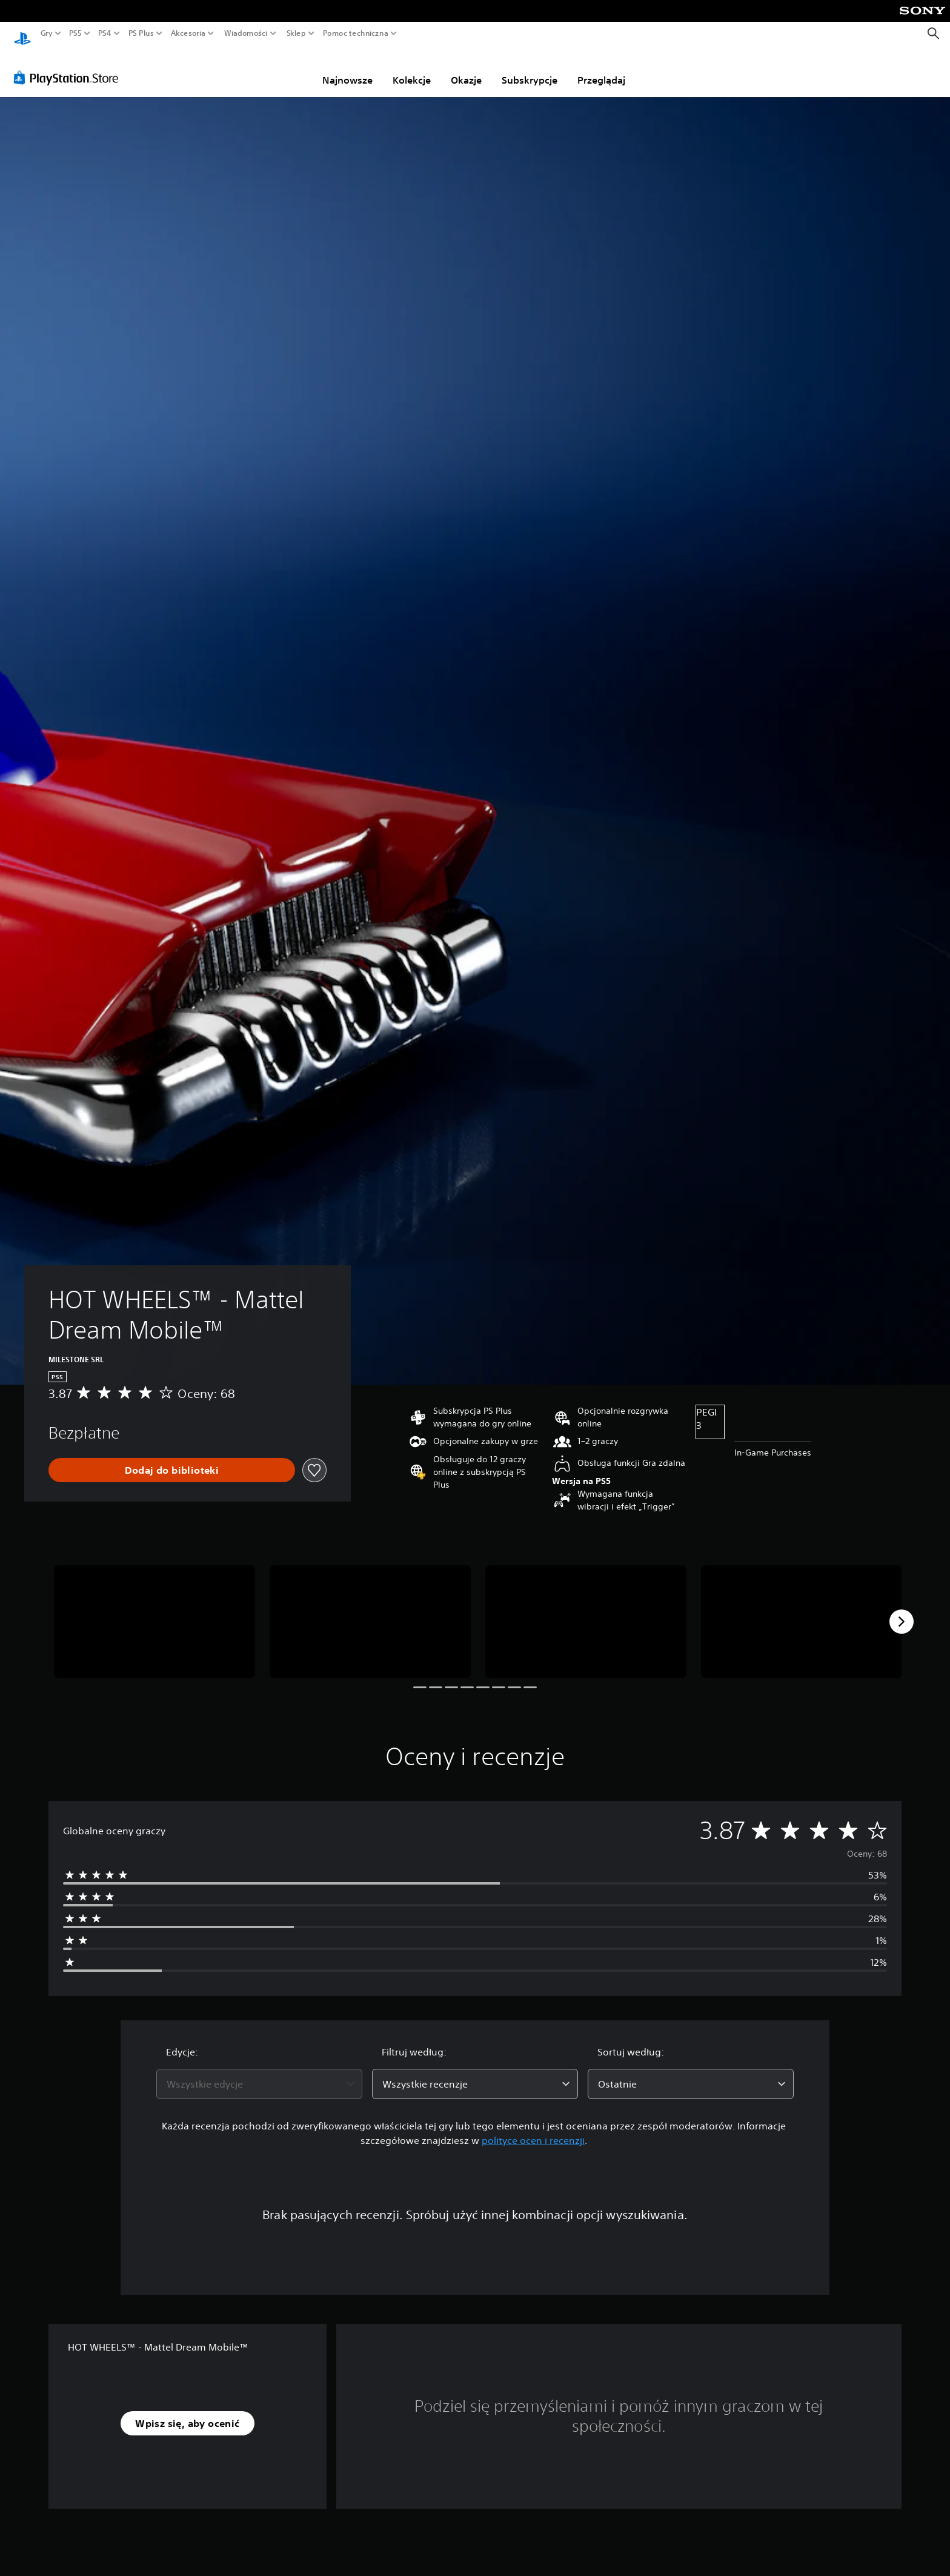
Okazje (466, 68)
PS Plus (140, 33)
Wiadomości (246, 33)
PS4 (104, 33)
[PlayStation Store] (69, 66)
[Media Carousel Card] (154, 1610)
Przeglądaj (601, 68)
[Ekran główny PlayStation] (22, 33)
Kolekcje (412, 68)
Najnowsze (347, 68)
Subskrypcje (529, 68)
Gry (47, 33)
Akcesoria (188, 33)
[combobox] (259, 2072)
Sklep (296, 33)
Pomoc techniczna (355, 33)
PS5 (75, 33)
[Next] (901, 1610)
